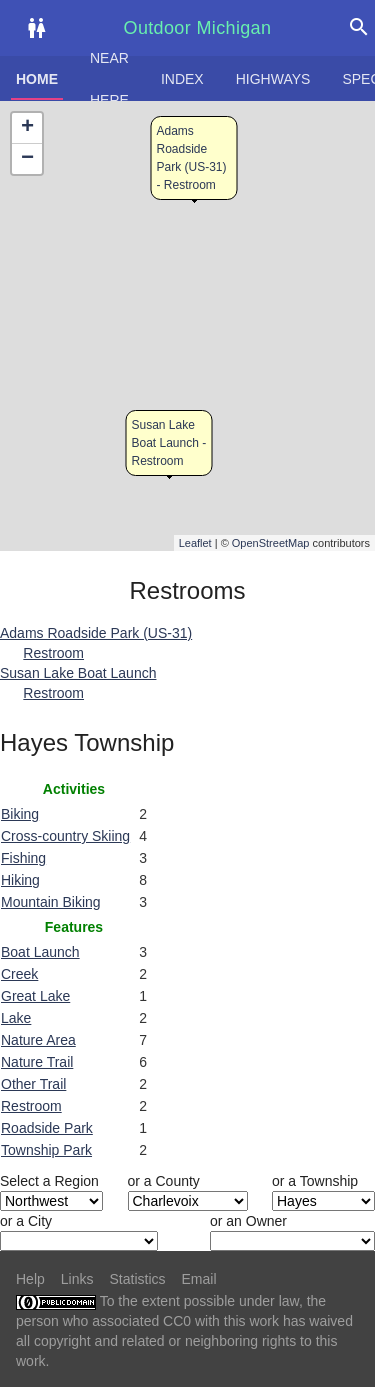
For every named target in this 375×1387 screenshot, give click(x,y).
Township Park (46, 1150)
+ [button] (27, 128)
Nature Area (38, 1040)
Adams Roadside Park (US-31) (96, 633)
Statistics (137, 1279)
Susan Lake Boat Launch (78, 673)
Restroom (31, 1106)
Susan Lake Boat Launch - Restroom (169, 443)
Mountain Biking (51, 902)
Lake (16, 1018)
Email (199, 1279)
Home (37, 79)
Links (77, 1279)
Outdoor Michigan (198, 28)
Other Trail (33, 1084)
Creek (19, 974)
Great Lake (35, 996)
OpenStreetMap (271, 543)
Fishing (23, 858)
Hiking (20, 880)
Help (30, 1279)
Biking (20, 814)
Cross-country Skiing (65, 836)
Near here (109, 79)
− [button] (27, 159)
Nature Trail (37, 1062)
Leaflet (195, 543)
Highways (273, 79)
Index (182, 79)
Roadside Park (47, 1128)
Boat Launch (40, 952)
